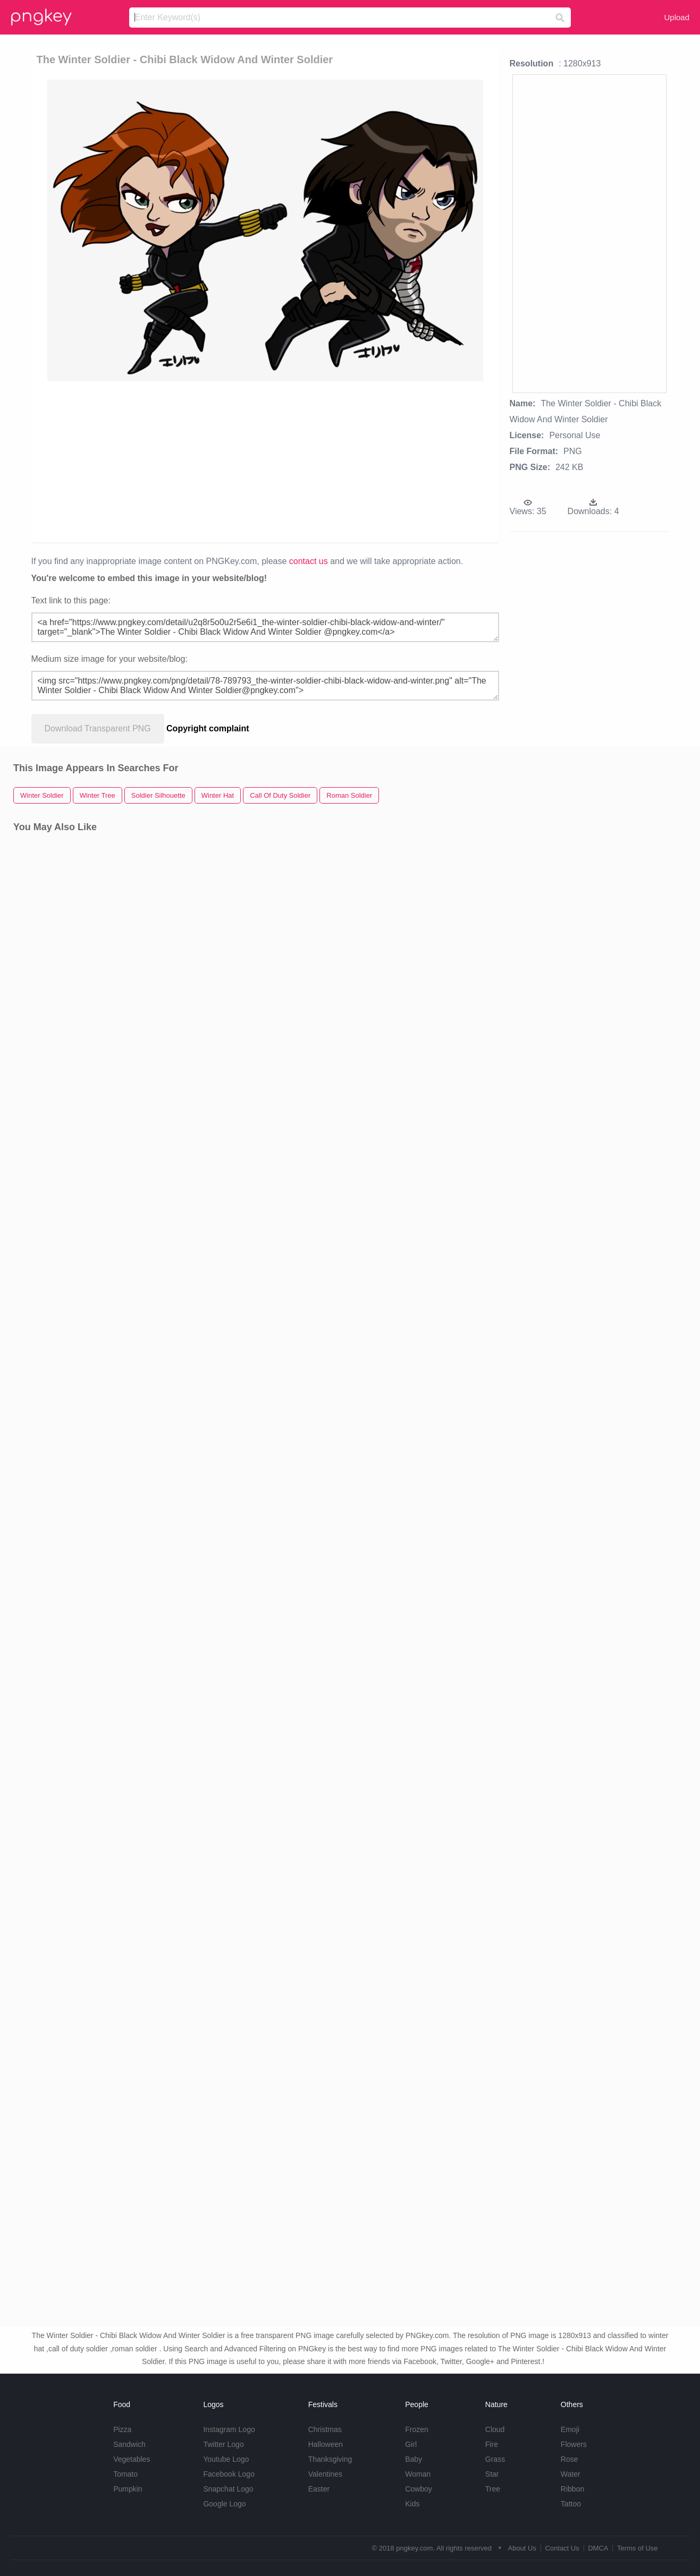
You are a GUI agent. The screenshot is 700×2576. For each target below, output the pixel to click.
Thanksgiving (330, 2459)
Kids (412, 2504)
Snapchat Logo (228, 2489)
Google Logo (224, 2504)
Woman (418, 2474)
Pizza (122, 2429)
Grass (495, 2459)
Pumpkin (127, 2489)
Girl (411, 2444)
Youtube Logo (226, 2459)
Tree (492, 2489)
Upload (676, 17)
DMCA (598, 2548)
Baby (413, 2459)
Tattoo (571, 2504)
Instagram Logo (229, 2429)
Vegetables (131, 2459)
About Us (522, 2548)
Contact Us (562, 2548)
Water (570, 2474)
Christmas (325, 2429)
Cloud (495, 2429)
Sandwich (129, 2444)
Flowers (574, 2444)
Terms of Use (637, 2548)
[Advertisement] (265, 461)
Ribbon (572, 2489)
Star (492, 2474)
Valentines (325, 2474)
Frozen (416, 2429)
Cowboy (418, 2489)
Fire (491, 2444)
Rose (569, 2459)
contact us (308, 561)
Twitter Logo (223, 2444)
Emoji (570, 2429)
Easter (319, 2489)
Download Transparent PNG (98, 728)
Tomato (125, 2474)
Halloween (325, 2444)
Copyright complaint (207, 728)
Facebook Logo (229, 2474)
